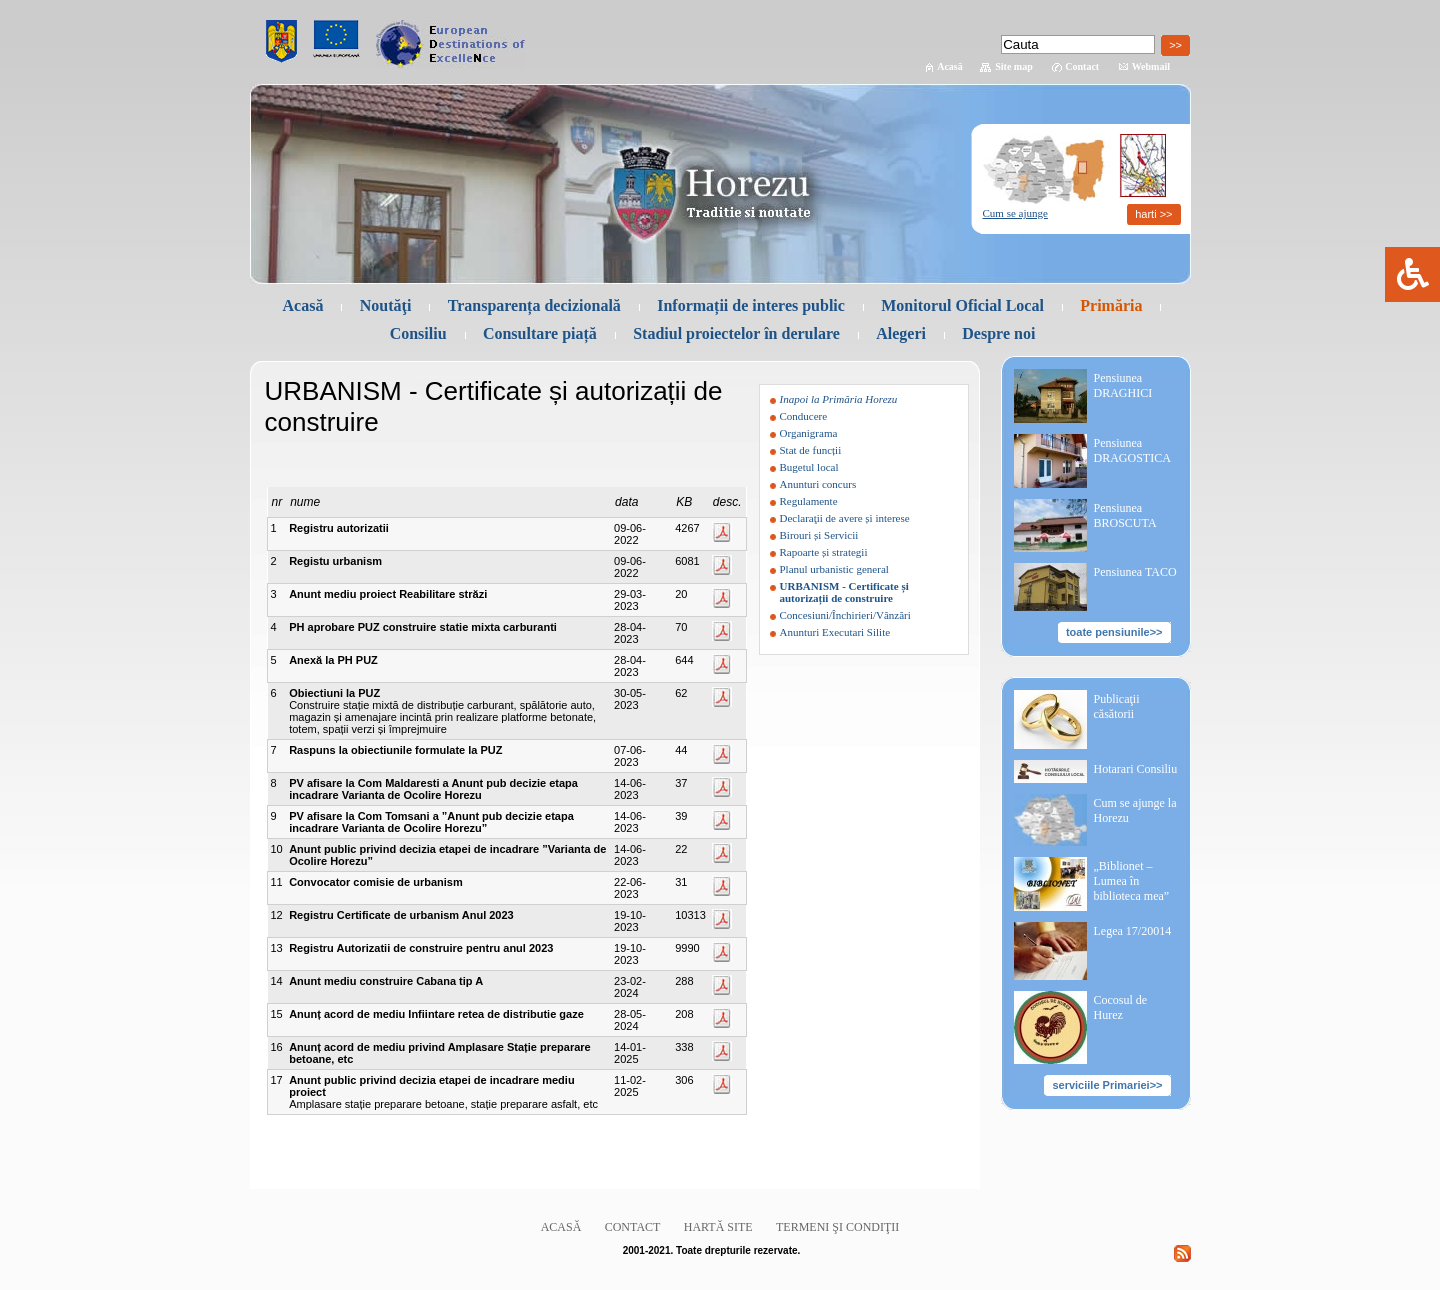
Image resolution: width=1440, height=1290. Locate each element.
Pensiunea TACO (1135, 572)
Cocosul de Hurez (1121, 1007)
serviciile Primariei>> (1107, 1085)
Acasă (950, 66)
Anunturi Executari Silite (835, 632)
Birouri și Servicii (819, 535)
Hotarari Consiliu (1136, 769)
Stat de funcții (811, 450)
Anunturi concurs (818, 484)
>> (1175, 45)
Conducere (804, 416)
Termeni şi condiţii (837, 1227)
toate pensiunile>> (1114, 632)
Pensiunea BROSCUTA (1125, 515)
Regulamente (809, 501)
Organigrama (809, 433)
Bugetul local (809, 467)
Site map (1014, 66)
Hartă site (718, 1227)
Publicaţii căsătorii (1117, 706)
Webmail (1151, 66)
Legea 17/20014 (1133, 931)
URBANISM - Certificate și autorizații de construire (844, 592)
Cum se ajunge (1015, 213)
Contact (1082, 66)
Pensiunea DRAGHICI (1123, 385)
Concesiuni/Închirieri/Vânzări (845, 615)
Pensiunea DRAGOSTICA (1132, 450)
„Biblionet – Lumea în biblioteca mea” (1132, 881)
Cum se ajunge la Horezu (1135, 810)
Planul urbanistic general (834, 569)
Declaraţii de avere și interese (845, 518)
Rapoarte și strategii (824, 552)
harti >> (1153, 214)
